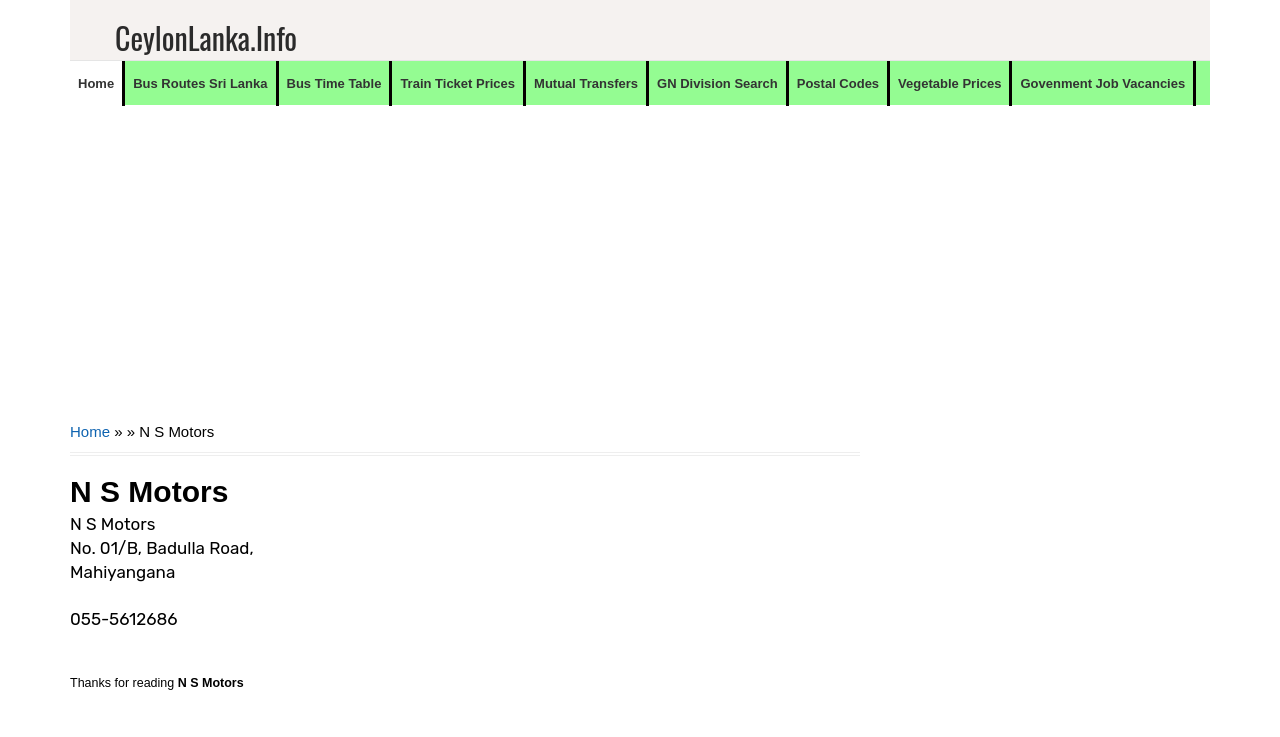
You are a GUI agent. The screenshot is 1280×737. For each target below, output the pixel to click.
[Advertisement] (465, 276)
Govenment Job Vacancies (1102, 83)
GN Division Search (717, 83)
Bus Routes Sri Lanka (200, 83)
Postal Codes (838, 83)
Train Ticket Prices (457, 83)
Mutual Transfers (586, 83)
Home (96, 83)
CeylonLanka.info (206, 37)
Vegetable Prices (949, 83)
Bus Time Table (334, 83)
